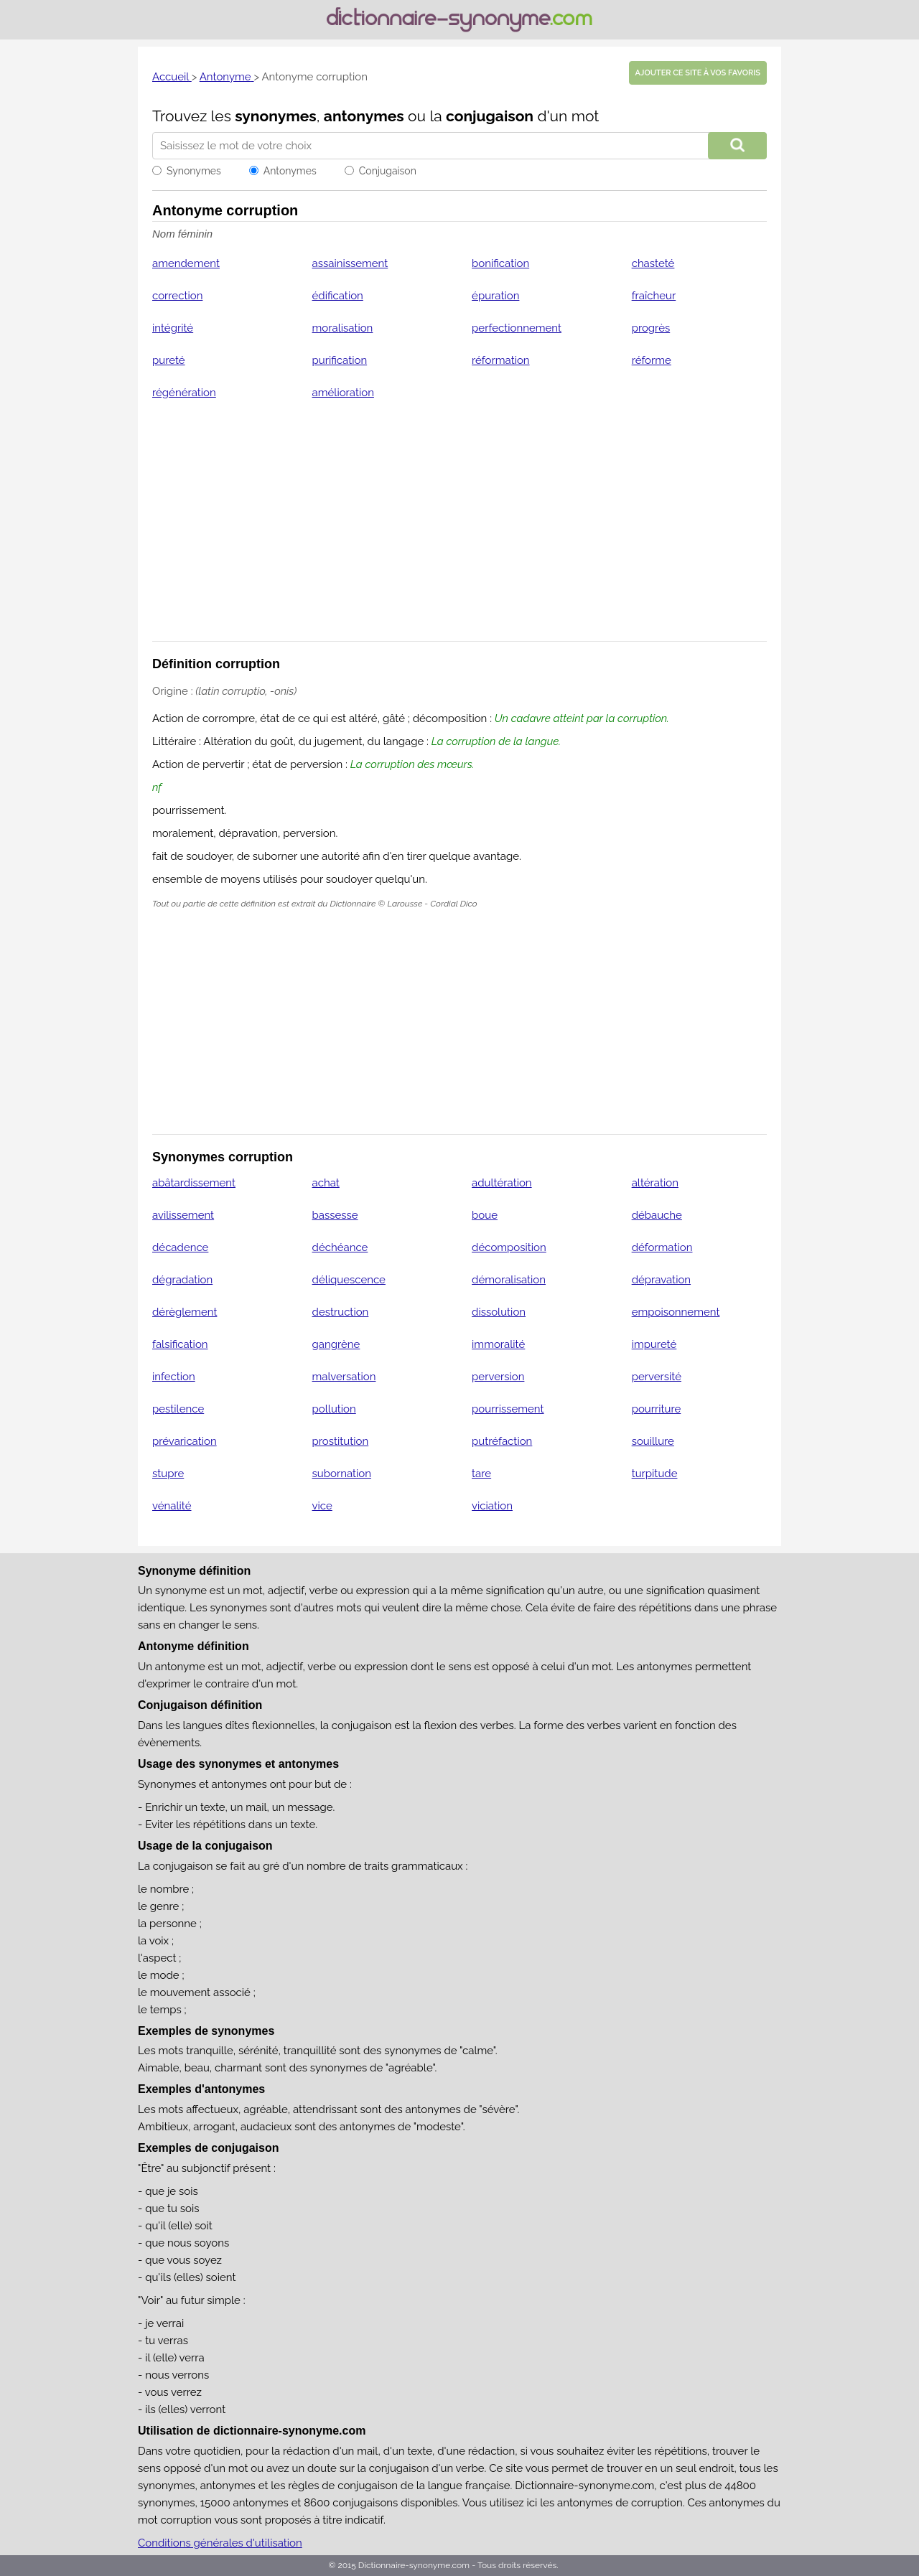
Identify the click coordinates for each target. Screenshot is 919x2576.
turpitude (655, 1473)
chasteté (653, 263)
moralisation (342, 328)
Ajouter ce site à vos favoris (697, 73)
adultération (502, 1182)
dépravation (661, 1279)
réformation (501, 360)
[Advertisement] (459, 529)
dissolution (499, 1312)
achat (326, 1182)
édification (337, 295)
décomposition (509, 1247)
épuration (495, 295)
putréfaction (502, 1441)
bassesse (335, 1215)
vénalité (172, 1505)
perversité (656, 1376)
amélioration (343, 392)
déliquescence (349, 1279)
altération (655, 1182)
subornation (341, 1473)
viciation (492, 1505)
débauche (657, 1215)
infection (173, 1376)
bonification (500, 263)
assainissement (350, 263)
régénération (184, 392)
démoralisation (509, 1279)
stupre (168, 1473)
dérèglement (184, 1312)
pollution (334, 1408)
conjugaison (489, 116)
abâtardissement (193, 1182)
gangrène (336, 1344)
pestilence (178, 1408)
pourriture (656, 1408)
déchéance (340, 1247)
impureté (654, 1344)
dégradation (182, 1279)
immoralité (498, 1344)
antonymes (364, 116)
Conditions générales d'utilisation (220, 2543)
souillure (653, 1441)
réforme (651, 360)
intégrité (172, 328)
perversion (498, 1376)
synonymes (276, 116)
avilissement (183, 1215)
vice (322, 1505)
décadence (180, 1247)
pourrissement (508, 1408)
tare (481, 1473)
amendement (186, 263)
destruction (340, 1312)
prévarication (184, 1441)
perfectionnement (516, 328)
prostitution (340, 1441)
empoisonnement (676, 1312)
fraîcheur (654, 295)
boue (485, 1215)
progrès (651, 328)
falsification (180, 1344)
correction (177, 295)
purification (340, 360)
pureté (168, 360)
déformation (662, 1247)
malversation (344, 1376)
